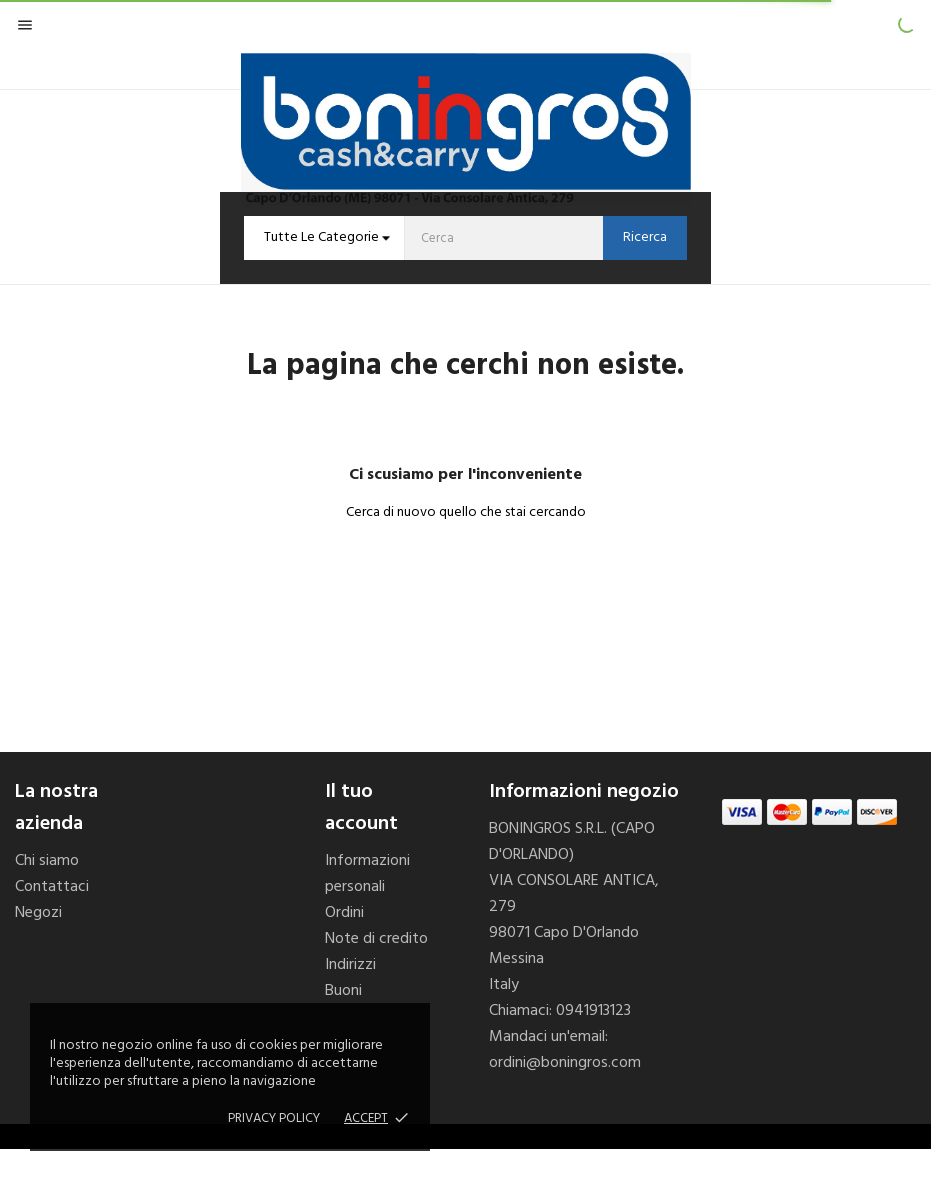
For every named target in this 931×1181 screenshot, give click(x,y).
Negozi (38, 913)
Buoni (343, 991)
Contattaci (52, 887)
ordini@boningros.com (565, 1063)
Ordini (344, 913)
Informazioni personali (367, 874)
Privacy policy (274, 1118)
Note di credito (376, 939)
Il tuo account (361, 808)
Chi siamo (47, 861)
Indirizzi (350, 965)
